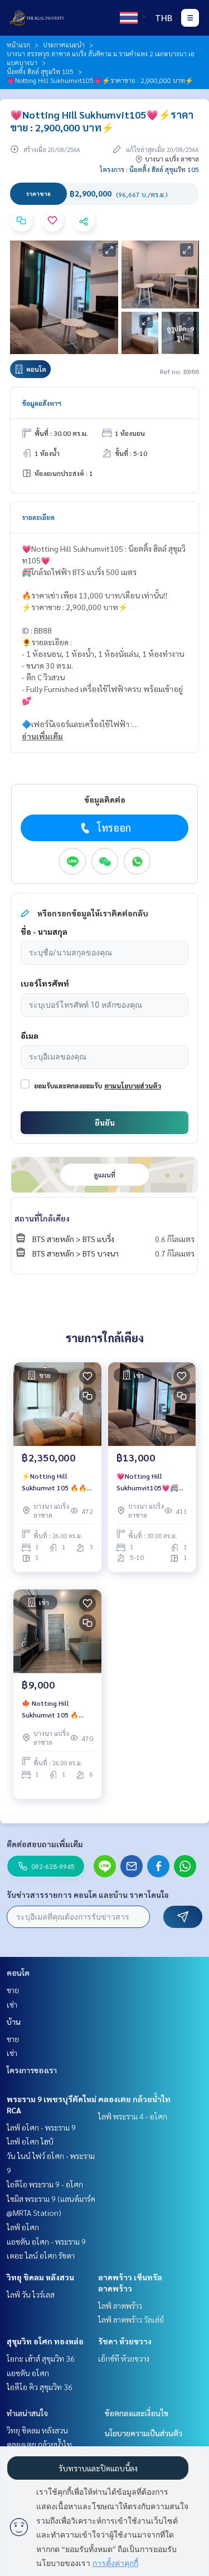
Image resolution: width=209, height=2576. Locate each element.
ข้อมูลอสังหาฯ (41, 403)
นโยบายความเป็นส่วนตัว (143, 2433)
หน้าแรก (18, 44)
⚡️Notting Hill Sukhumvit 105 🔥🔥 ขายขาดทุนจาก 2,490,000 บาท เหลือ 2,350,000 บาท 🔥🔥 (54, 1482)
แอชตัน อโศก (28, 2373)
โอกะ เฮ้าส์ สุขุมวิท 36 (41, 2358)
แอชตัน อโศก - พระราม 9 (46, 2241)
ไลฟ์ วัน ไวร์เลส (31, 2294)
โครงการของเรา (32, 2070)
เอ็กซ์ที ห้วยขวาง (123, 2358)
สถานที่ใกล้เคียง (42, 1218)
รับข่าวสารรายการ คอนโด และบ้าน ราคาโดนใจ (88, 1895)
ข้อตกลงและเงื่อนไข (136, 2413)
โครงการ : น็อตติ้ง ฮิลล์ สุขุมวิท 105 (149, 169)
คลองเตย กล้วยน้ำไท (134, 2099)
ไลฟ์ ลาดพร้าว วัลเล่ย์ (131, 2319)
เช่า (12, 2004)
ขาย (13, 1990)
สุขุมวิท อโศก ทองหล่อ (45, 2341)
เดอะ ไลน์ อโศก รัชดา (41, 2255)
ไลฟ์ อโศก (23, 2227)
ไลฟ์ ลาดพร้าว (120, 2305)
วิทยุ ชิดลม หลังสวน (40, 2277)
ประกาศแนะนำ (64, 44)
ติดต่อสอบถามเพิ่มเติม (45, 1844)
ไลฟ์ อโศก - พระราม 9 (41, 2127)
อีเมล (29, 1036)
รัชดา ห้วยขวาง (125, 2341)
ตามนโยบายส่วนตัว (132, 1085)
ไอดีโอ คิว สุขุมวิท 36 (39, 2387)
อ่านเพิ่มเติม (42, 736)
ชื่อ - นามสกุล (44, 931)
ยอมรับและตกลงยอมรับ (68, 1085)
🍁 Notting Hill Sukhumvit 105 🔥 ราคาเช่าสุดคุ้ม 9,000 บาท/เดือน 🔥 (52, 1709)
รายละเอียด (38, 517)
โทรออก (104, 828)
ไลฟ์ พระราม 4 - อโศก (132, 2116)
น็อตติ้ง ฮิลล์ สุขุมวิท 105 (40, 71)
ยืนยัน (105, 1122)
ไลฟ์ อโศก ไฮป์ (30, 2141)
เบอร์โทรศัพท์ (45, 983)
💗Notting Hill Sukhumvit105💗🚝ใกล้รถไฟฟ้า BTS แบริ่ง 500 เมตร (149, 1482)
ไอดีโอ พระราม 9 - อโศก (45, 2184)
